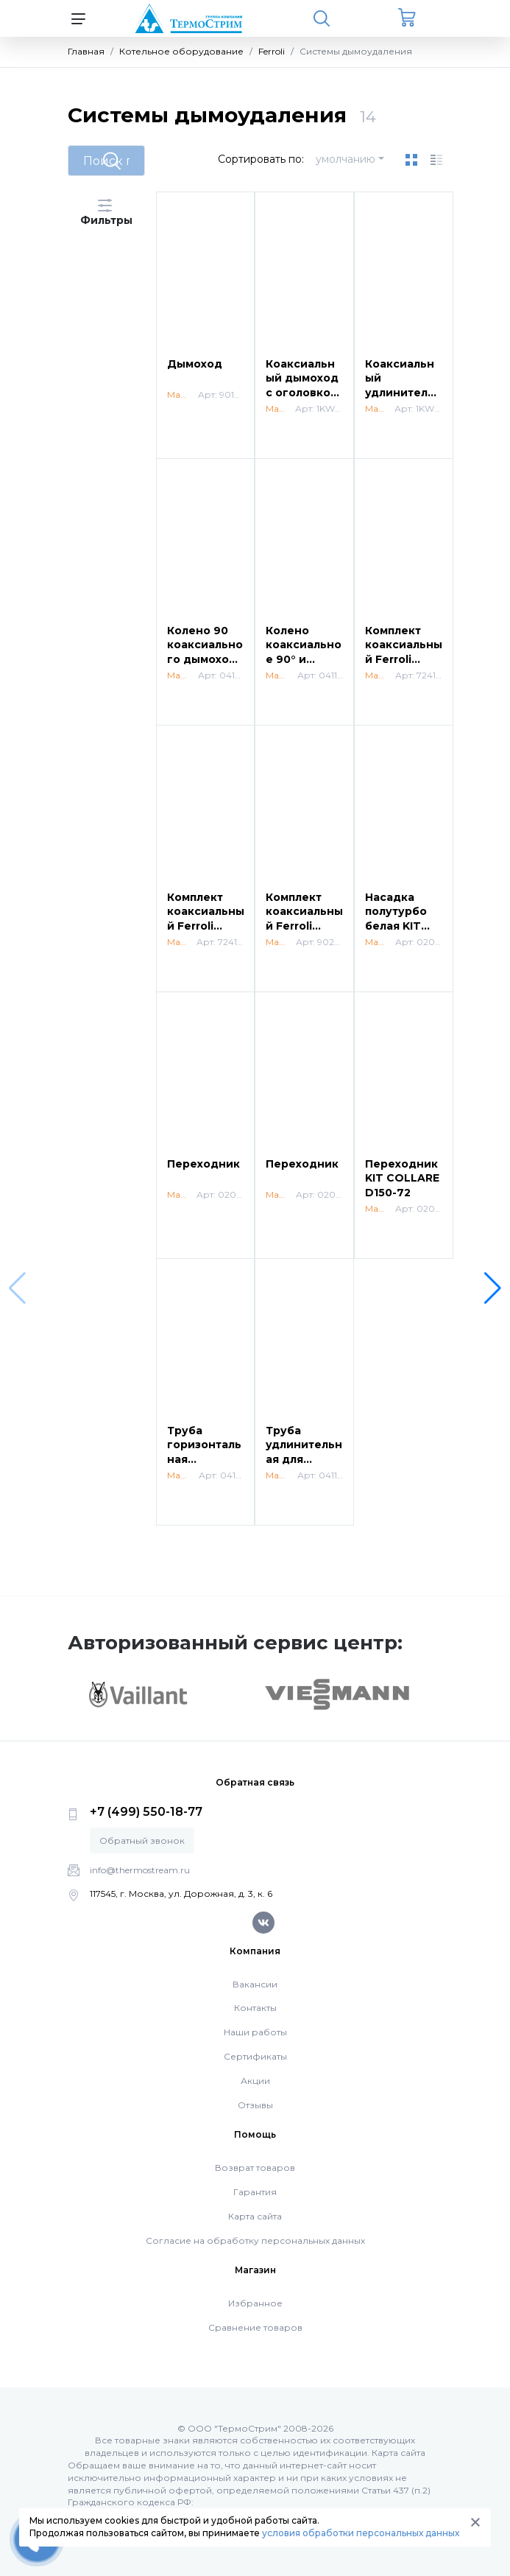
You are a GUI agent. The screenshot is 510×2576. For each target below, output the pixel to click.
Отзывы (255, 2104)
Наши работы (255, 2032)
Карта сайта (255, 2216)
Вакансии (255, 1984)
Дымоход (194, 364)
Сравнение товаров (255, 2327)
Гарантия (255, 2191)
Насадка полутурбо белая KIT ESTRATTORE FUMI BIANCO (403, 926)
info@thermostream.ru (140, 1869)
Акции (255, 2080)
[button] (493, 1288)
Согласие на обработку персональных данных (255, 2240)
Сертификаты (255, 2056)
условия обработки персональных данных (360, 2532)
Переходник (203, 1164)
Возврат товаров (255, 2167)
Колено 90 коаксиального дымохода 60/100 (205, 652)
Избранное (255, 2303)
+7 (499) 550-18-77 (146, 1812)
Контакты (255, 2007)
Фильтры (106, 213)
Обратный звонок (142, 1840)
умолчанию (345, 159)
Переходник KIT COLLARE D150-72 (402, 1178)
